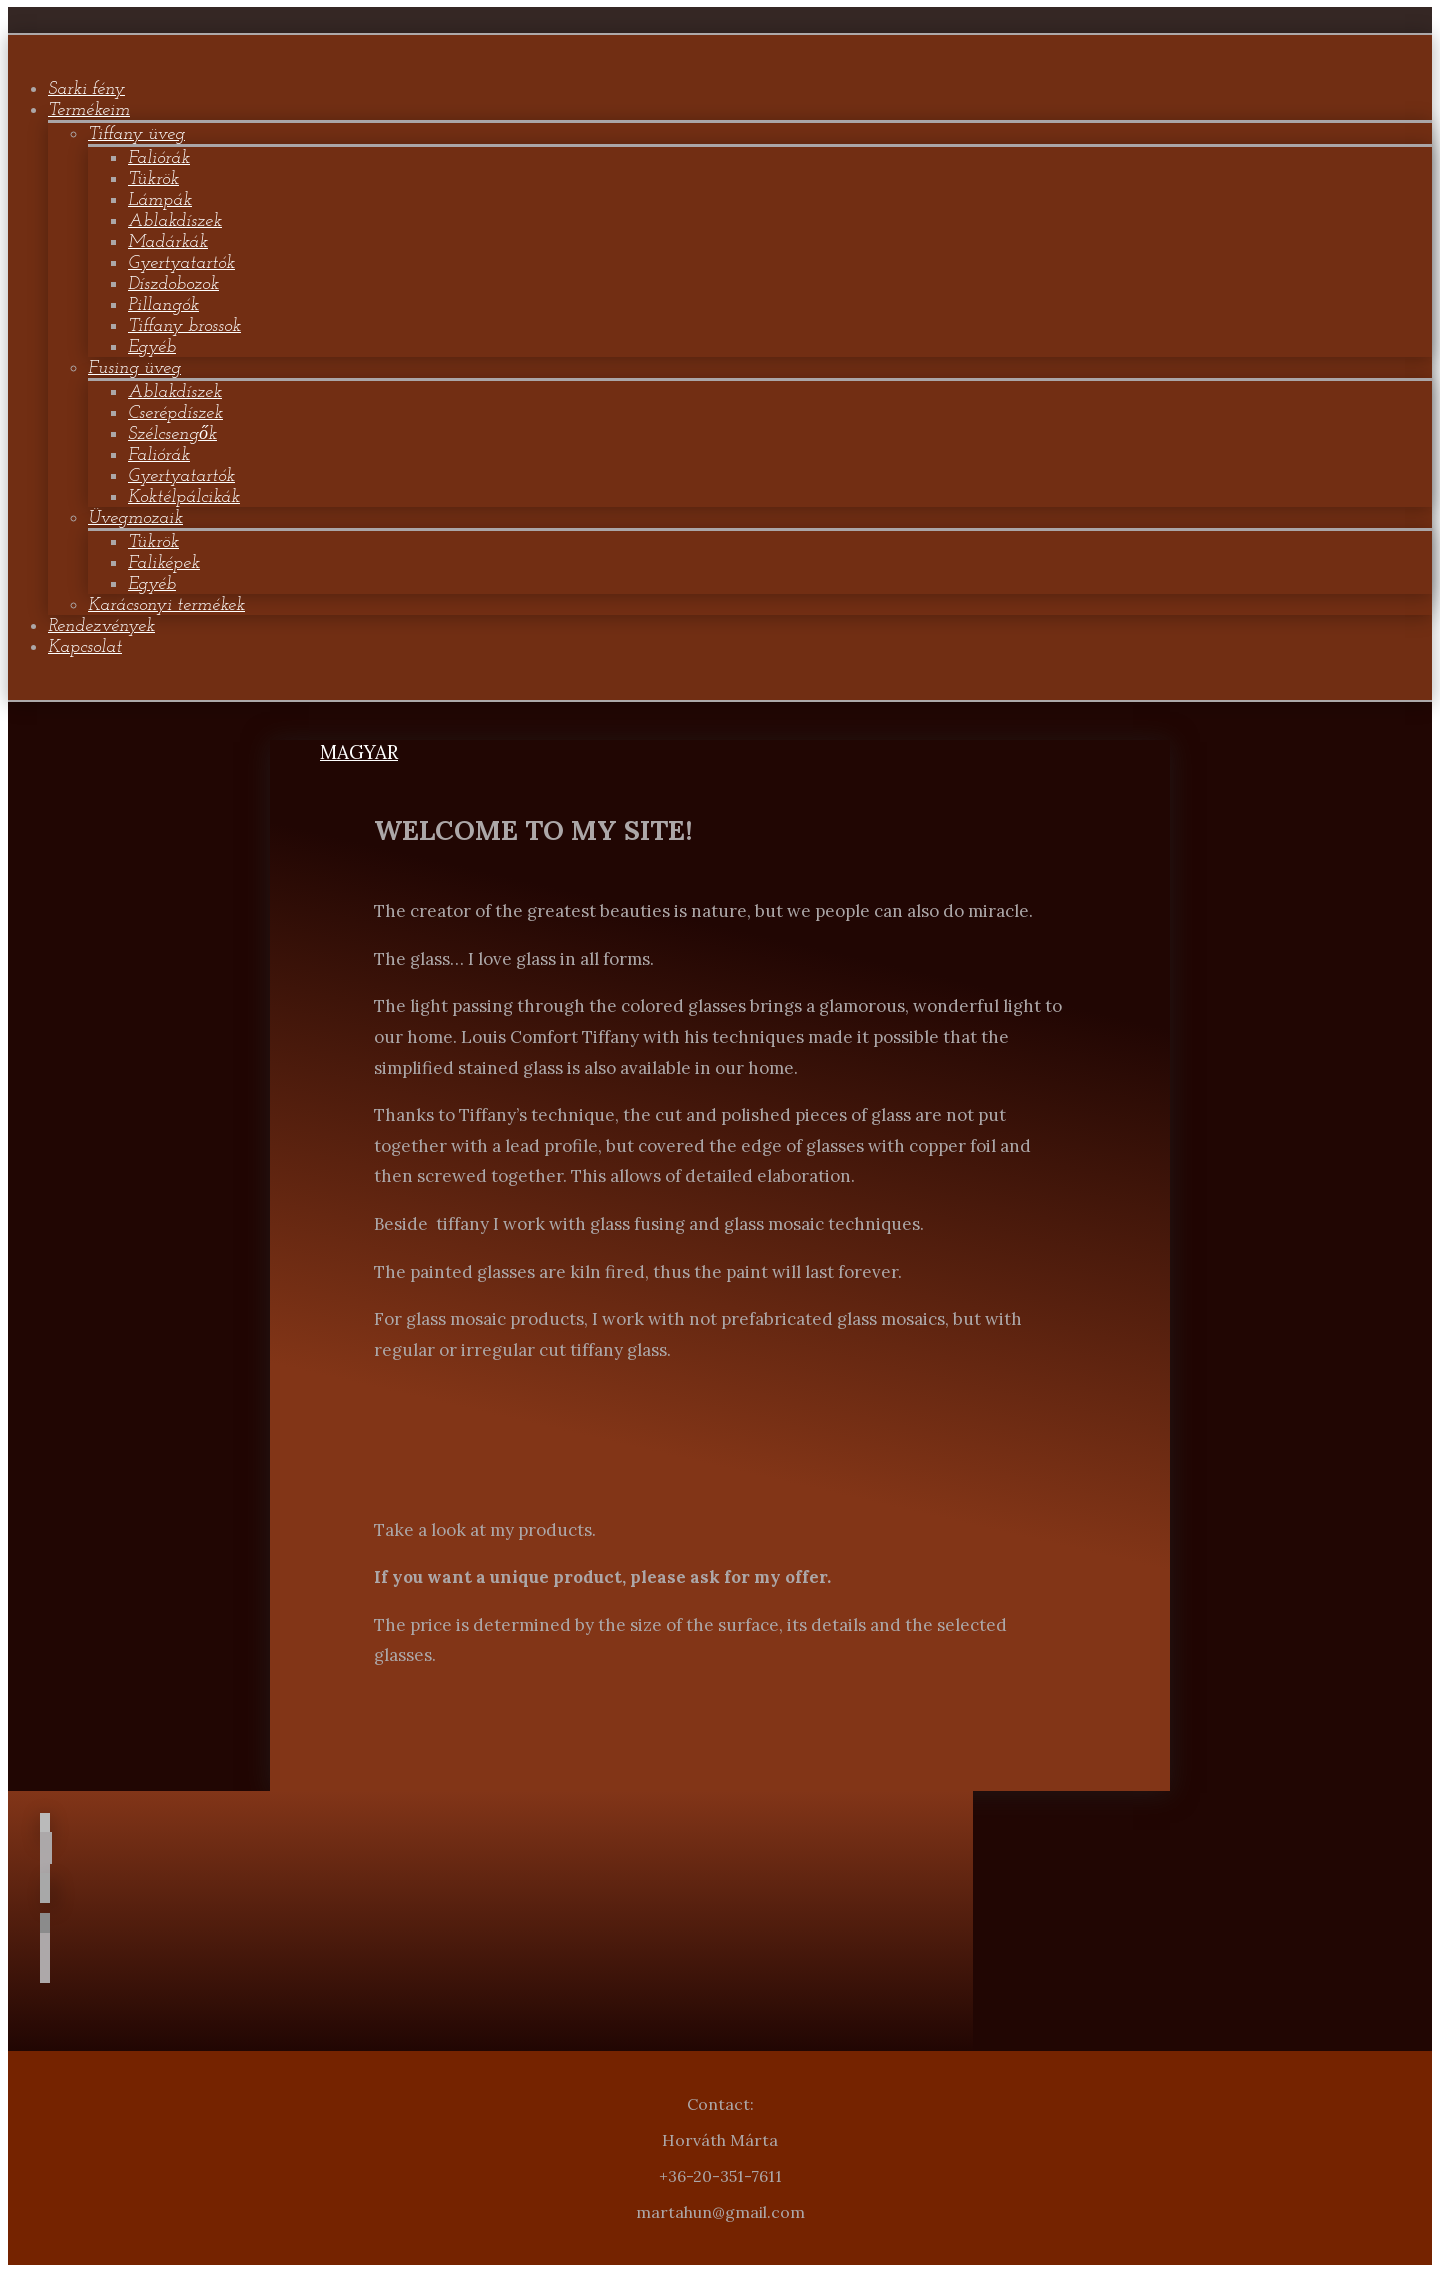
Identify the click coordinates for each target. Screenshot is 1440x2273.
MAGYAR (359, 752)
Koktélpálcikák (184, 497)
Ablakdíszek (175, 221)
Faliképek (164, 563)
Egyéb (152, 347)
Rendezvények (101, 626)
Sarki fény (86, 89)
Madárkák (168, 242)
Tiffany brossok (184, 326)
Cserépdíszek (175, 413)
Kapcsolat (85, 647)
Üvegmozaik (135, 518)
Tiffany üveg (136, 134)
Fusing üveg (134, 368)
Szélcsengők (172, 434)
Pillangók (163, 305)
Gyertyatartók (181, 263)
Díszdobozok (173, 284)
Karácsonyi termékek (166, 605)
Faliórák (159, 158)
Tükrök (153, 179)
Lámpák (160, 200)
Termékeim (89, 110)
